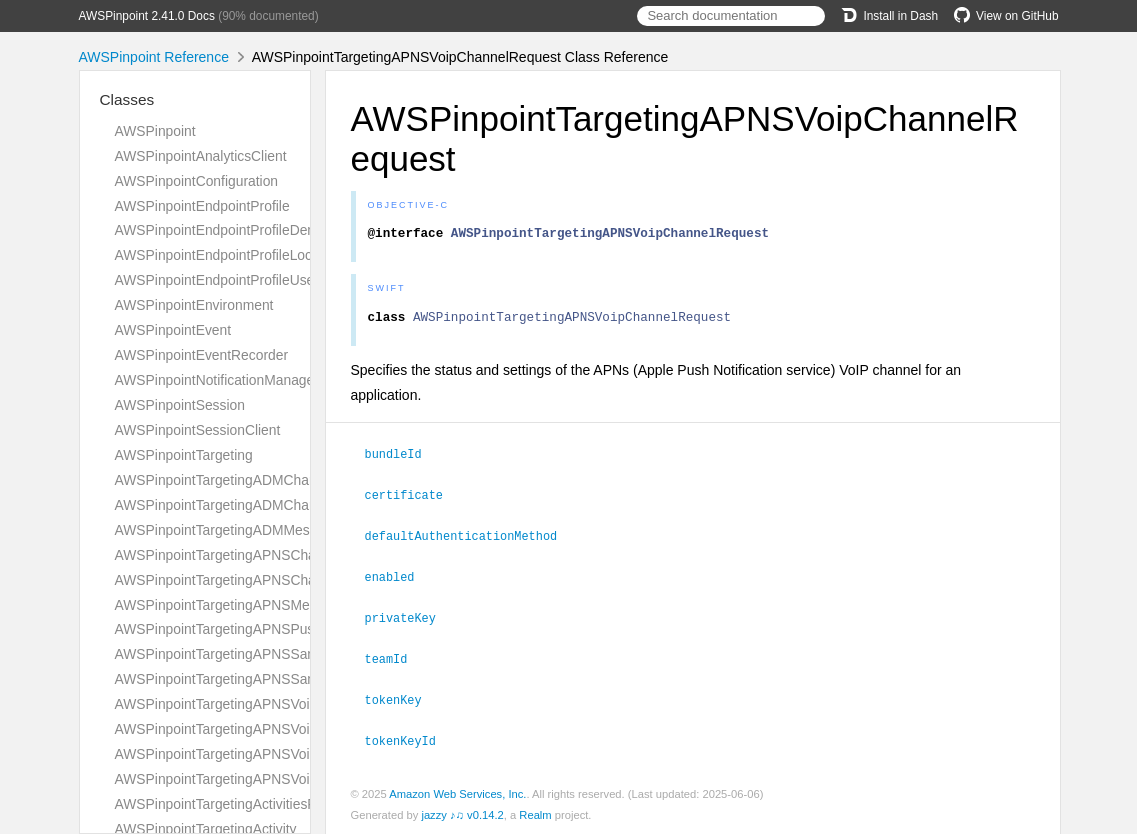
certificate (412, 499)
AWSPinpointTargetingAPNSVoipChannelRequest (268, 704)
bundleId (402, 459)
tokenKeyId (409, 739)
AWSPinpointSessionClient (198, 430)
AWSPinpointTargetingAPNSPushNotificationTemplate (281, 629)
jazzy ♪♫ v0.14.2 (462, 813)
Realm (535, 813)
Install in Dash (889, 16)
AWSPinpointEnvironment (194, 305)
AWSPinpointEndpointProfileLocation (229, 255)
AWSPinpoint (155, 131)
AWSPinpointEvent (173, 330)
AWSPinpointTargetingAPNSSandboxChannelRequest (282, 654)
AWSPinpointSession (180, 405)
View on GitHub (1006, 16)
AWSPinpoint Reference (154, 57)
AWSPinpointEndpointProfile (202, 206)
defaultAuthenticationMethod (470, 539)
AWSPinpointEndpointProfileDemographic (244, 230)
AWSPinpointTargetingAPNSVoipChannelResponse (273, 729)
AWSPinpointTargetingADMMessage (227, 530)
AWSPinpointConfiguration (197, 181)
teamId (395, 659)
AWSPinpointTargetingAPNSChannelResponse (260, 580)
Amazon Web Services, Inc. (457, 792)
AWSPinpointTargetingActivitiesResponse (242, 804)
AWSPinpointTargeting (184, 455)
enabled (398, 579)
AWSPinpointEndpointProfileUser (217, 280)
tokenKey (402, 699)
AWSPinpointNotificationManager (217, 380)
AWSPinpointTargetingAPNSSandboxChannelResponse (287, 679)
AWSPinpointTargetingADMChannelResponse (256, 505)
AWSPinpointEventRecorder (202, 355)
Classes (127, 99)
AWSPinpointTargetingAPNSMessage (231, 605)
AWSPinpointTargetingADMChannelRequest (251, 480)
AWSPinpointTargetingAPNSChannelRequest (254, 555)
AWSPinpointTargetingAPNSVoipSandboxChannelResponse (301, 779)
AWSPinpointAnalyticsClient (201, 156)
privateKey (409, 619)
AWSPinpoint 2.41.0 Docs (147, 16)
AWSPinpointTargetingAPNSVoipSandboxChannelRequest (295, 754)
